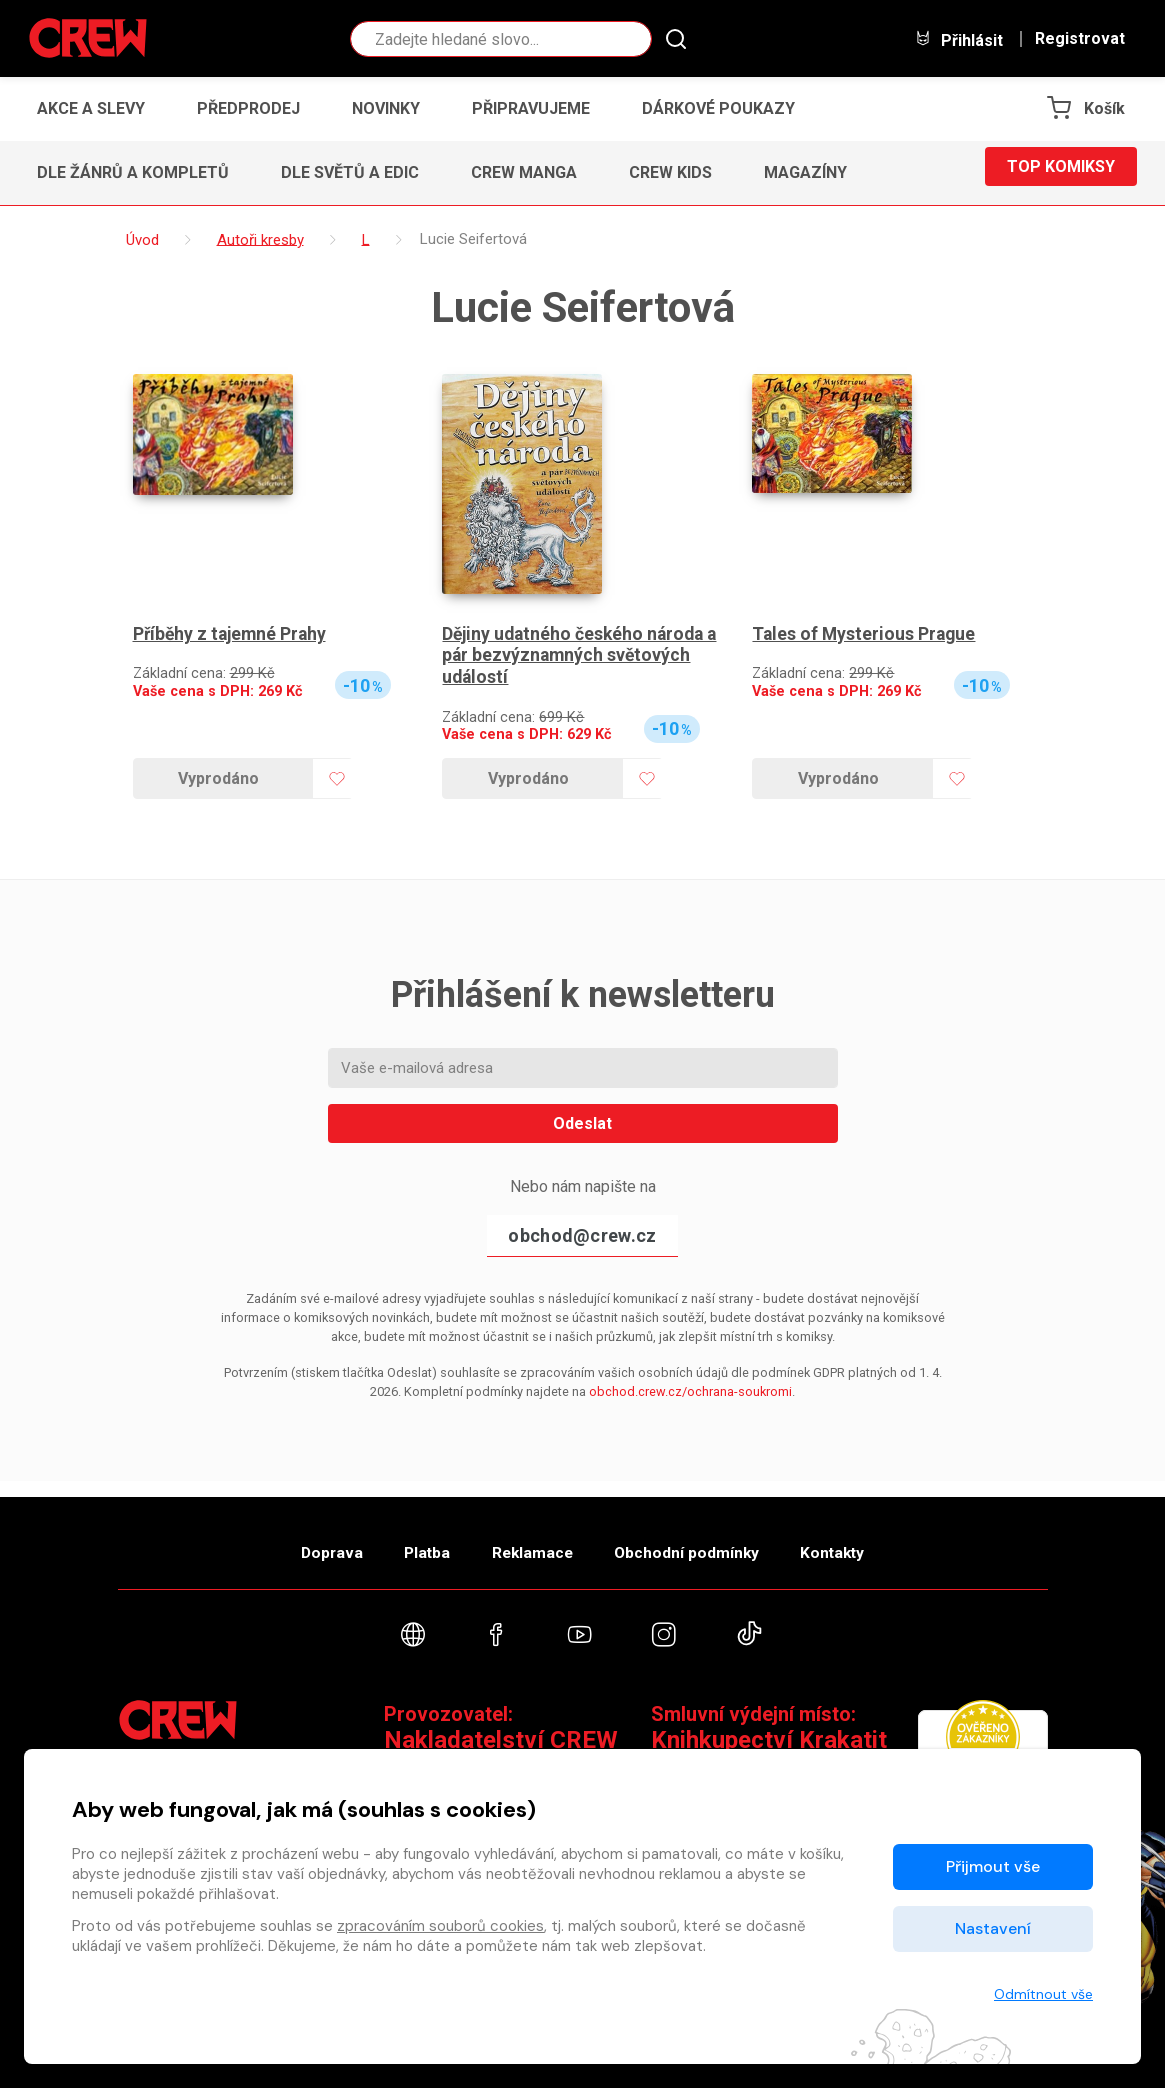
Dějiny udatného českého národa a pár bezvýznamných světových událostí (576, 656)
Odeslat (582, 1123)
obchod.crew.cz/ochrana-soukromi (690, 1391)
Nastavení (993, 1928)
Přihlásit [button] (959, 39)
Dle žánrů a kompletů (133, 172)
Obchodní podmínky (702, 1542)
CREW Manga (524, 172)
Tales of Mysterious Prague (865, 634)
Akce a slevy (91, 108)
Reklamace (532, 1542)
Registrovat (1080, 39)
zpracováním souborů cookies (440, 1926)
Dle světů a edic (350, 172)
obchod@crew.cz (582, 1235)
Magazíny (805, 172)
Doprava (299, 1542)
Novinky (386, 108)
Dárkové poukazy (718, 108)
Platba (410, 1542)
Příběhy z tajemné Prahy (232, 634)
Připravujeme (531, 108)
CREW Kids (670, 172)
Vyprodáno (218, 778)
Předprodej (248, 108)
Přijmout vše (993, 1866)
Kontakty (864, 1542)
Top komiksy (1061, 172)
